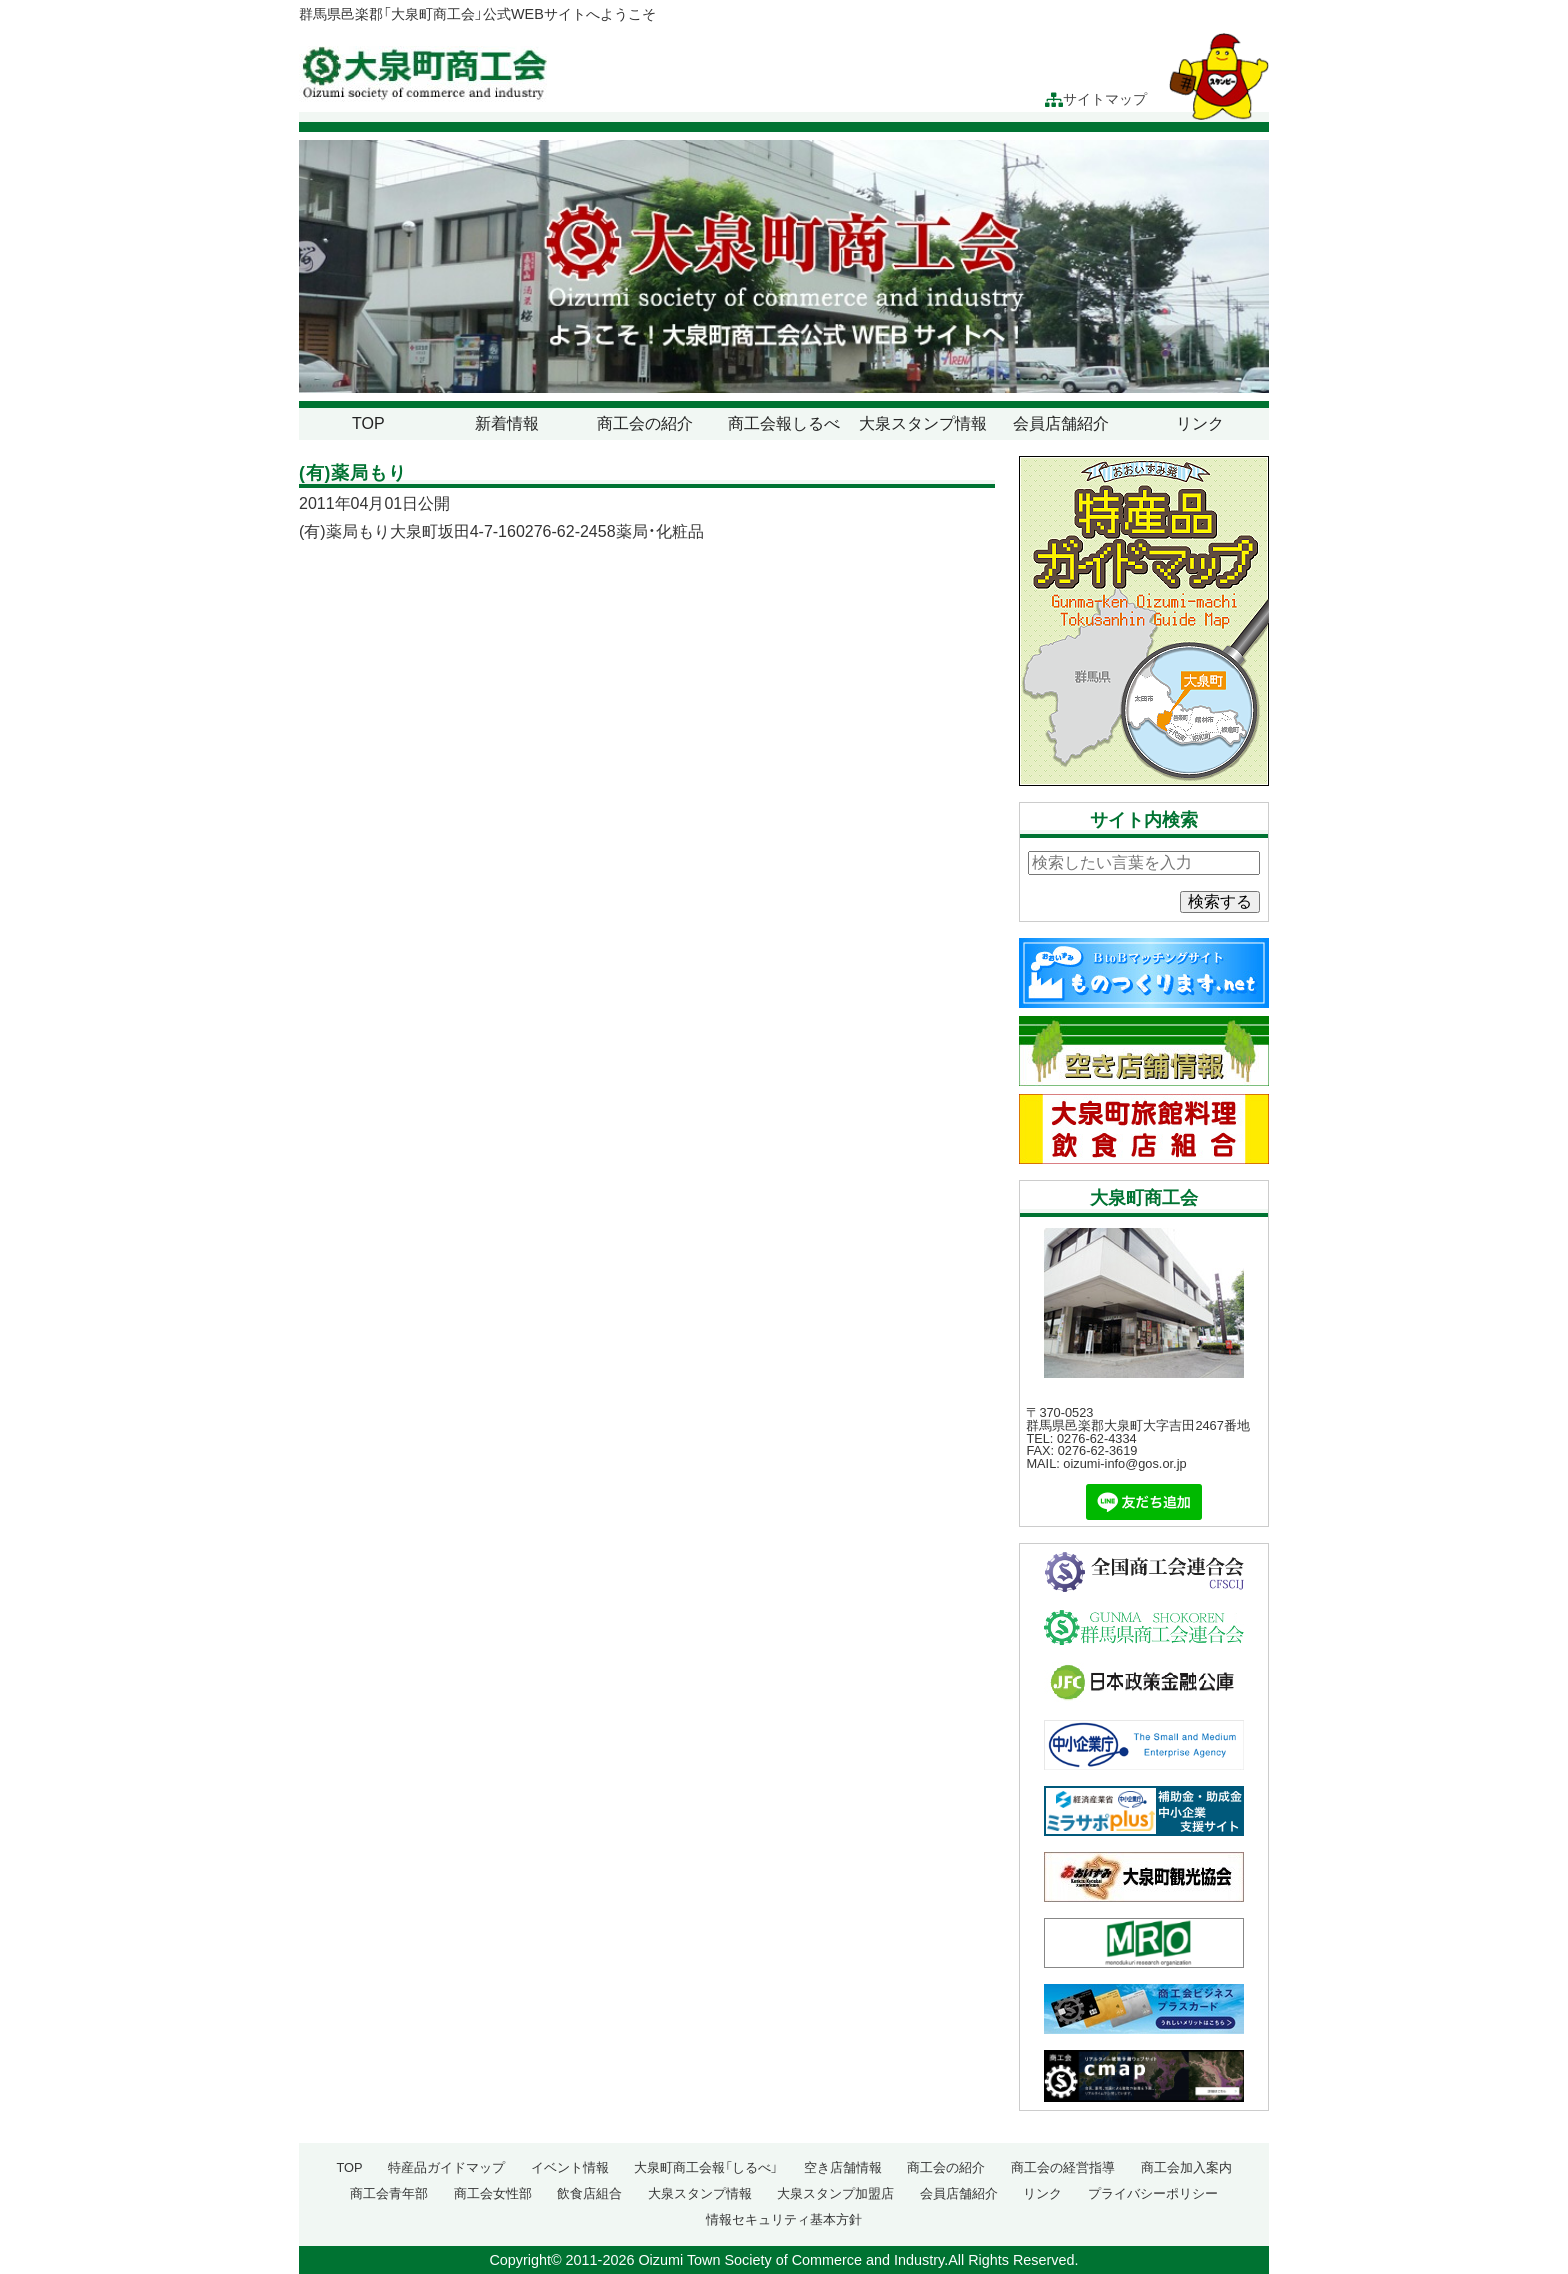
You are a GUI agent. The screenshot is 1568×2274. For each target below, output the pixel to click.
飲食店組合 (589, 2193)
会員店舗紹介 (1061, 423)
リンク (1200, 423)
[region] (784, 266)
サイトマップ (1096, 99)
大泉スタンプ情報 (923, 423)
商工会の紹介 (645, 423)
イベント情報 (570, 2167)
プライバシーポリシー (1153, 2193)
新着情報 (507, 423)
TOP (368, 423)
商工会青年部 (389, 2193)
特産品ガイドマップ (446, 2167)
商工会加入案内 (1186, 2167)
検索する (1220, 901)
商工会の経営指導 (1063, 2167)
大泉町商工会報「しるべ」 (706, 2167)
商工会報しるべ (784, 423)
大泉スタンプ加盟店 (835, 2193)
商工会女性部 (493, 2193)
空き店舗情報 (843, 2167)
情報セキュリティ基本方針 (784, 2219)
